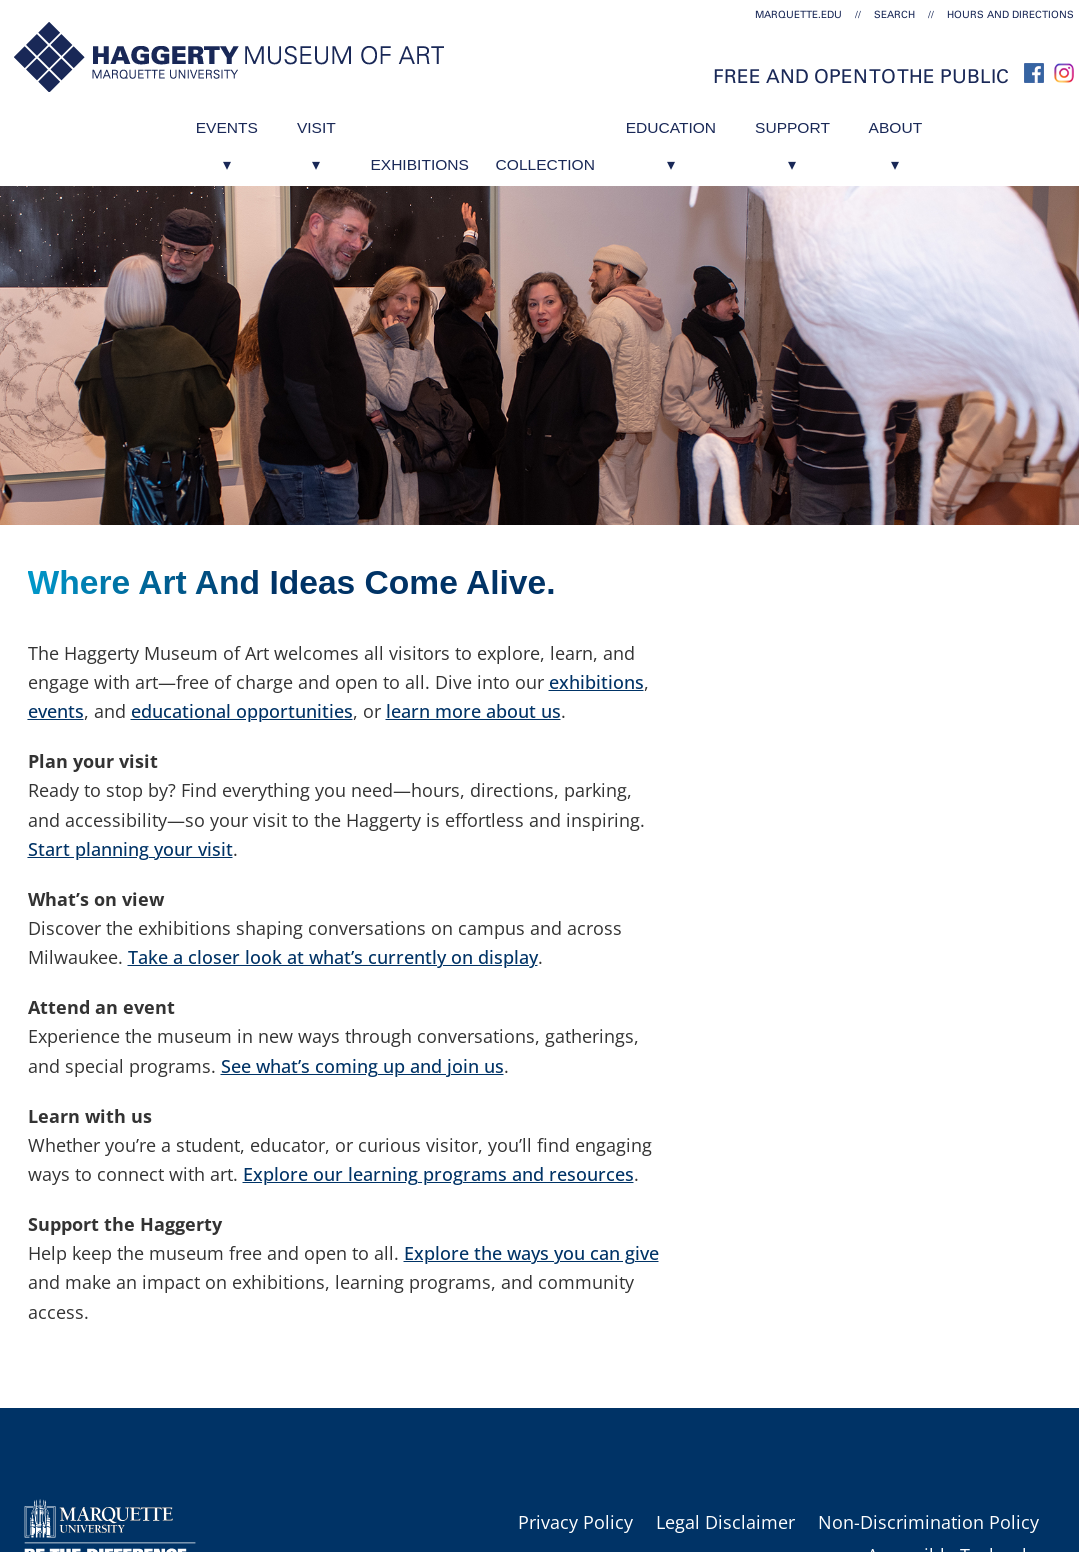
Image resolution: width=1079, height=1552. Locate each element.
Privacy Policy (575, 1522)
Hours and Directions (1010, 15)
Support (825, 122)
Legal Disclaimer (725, 1522)
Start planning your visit (130, 849)
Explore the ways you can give (531, 1253)
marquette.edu (798, 15)
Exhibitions (400, 122)
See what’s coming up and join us (362, 1066)
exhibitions (596, 682)
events (56, 711)
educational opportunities (242, 711)
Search (894, 15)
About (944, 122)
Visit (283, 122)
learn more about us (473, 711)
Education (687, 122)
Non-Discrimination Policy (928, 1522)
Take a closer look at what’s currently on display (333, 957)
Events (178, 122)
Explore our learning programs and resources (438, 1174)
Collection (542, 122)
